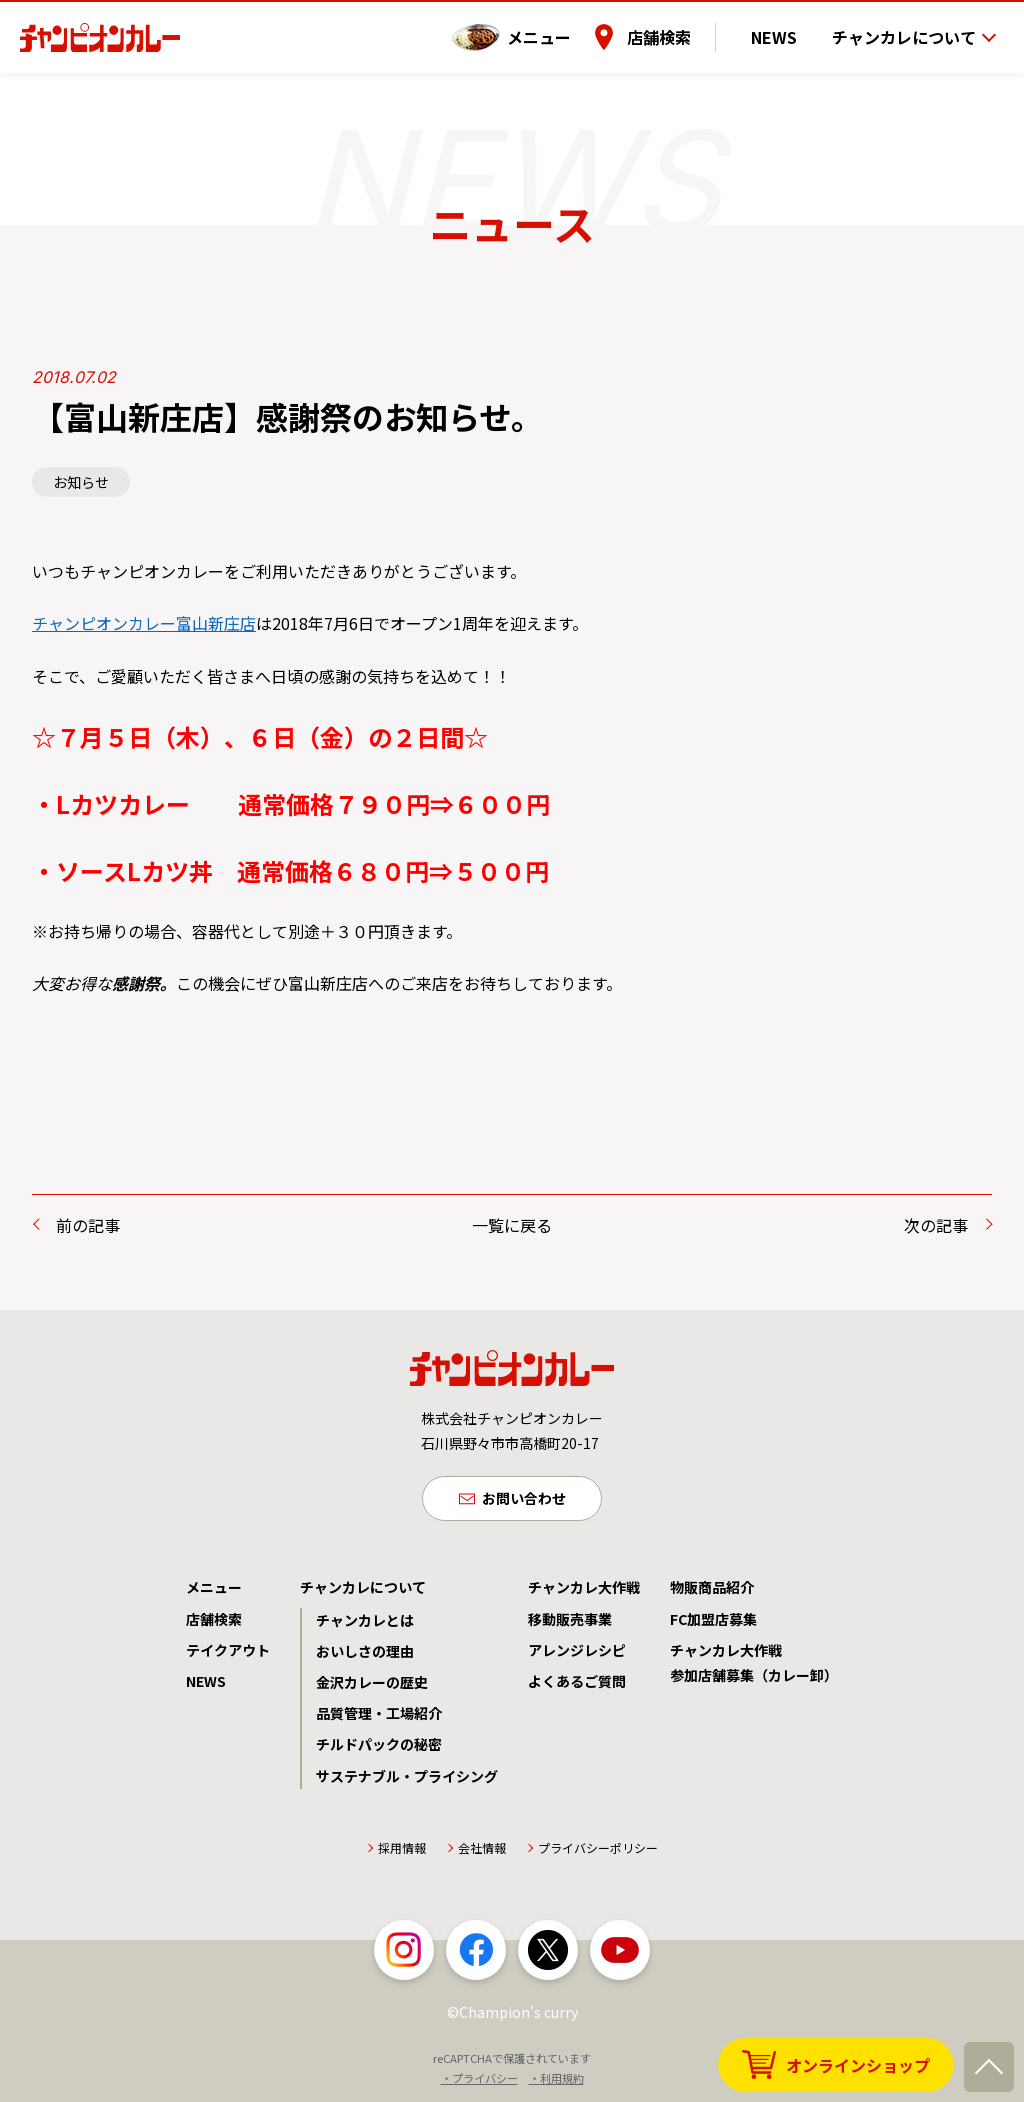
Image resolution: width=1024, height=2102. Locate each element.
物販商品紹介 (712, 1591)
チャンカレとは (365, 1623)
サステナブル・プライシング (407, 1779)
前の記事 (88, 1225)
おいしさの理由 (365, 1654)
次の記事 (936, 1225)
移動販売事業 (570, 1622)
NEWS (785, 29)
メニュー (561, 29)
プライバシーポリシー (598, 1850)
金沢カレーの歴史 (372, 1685)
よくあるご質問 (577, 1684)
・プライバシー (479, 2081)
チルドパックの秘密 (379, 1747)
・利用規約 (556, 2081)
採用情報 (402, 1850)
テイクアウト (228, 1653)
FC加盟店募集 (713, 1622)
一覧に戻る (512, 1225)
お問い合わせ (524, 1500)
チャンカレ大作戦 (584, 1591)
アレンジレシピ (577, 1653)
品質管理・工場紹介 (379, 1716)
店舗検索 (681, 29)
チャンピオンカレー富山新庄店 (144, 623)
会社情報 (482, 1850)
